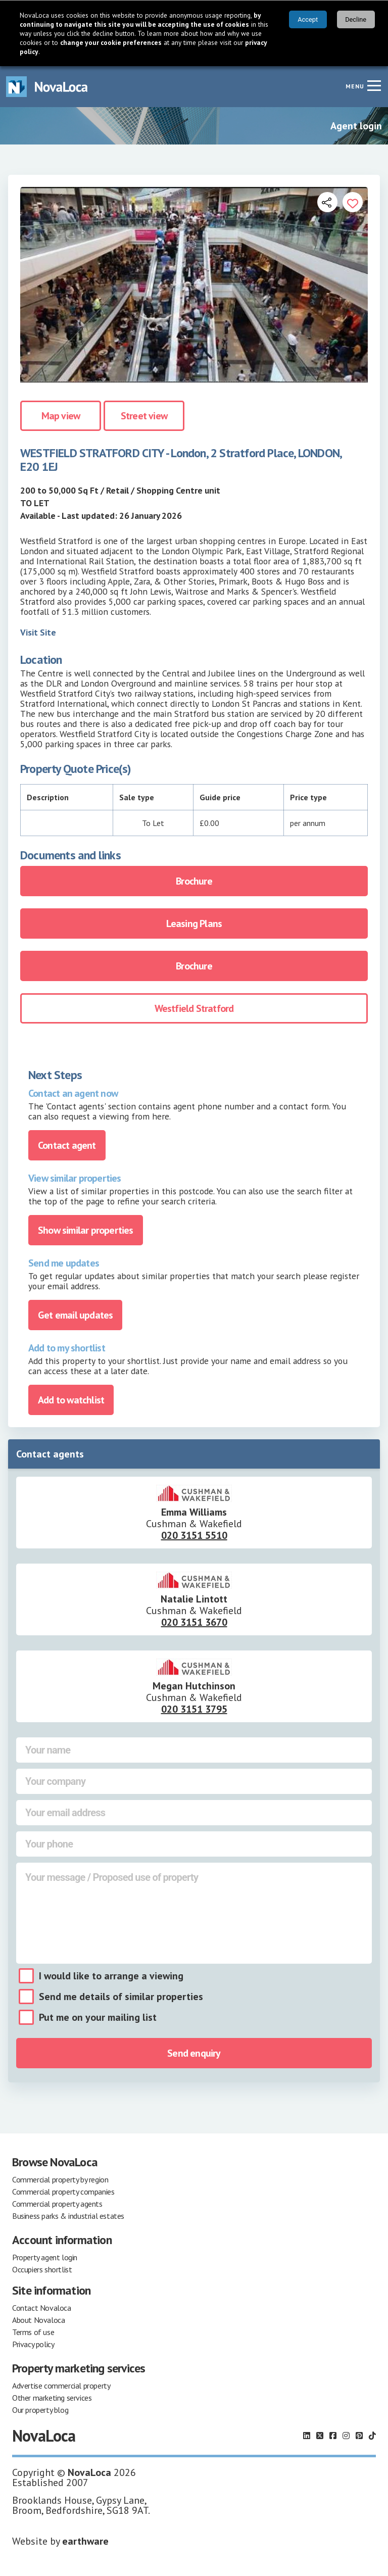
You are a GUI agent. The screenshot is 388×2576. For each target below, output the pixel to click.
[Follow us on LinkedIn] (306, 2435)
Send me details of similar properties (121, 1996)
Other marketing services (51, 2398)
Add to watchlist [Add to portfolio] (71, 1399)
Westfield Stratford (194, 1008)
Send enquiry (193, 2053)
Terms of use (33, 2332)
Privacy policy (33, 2344)
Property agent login (44, 2257)
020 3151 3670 (194, 1622)
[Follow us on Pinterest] (359, 2435)
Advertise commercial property (61, 2385)
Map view (60, 415)
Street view (144, 415)
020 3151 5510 (194, 1535)
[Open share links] (327, 202)
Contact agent (67, 1145)
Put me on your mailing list (98, 2017)
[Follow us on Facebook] (332, 2435)
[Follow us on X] (319, 2435)
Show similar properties (85, 1230)
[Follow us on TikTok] (372, 2435)
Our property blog (40, 2410)
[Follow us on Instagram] (346, 2435)
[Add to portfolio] (353, 202)
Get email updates (75, 1315)
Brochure (194, 881)
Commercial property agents (57, 2204)
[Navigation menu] (374, 85)
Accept (308, 19)
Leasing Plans (194, 923)
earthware (85, 2541)
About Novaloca (38, 2320)
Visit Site (38, 632)
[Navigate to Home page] (47, 86)
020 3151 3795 (194, 1709)
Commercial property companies (63, 2191)
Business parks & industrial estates (68, 2216)
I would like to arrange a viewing (111, 1975)
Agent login (356, 125)
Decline (355, 19)
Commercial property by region (60, 2179)
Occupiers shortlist (42, 2269)
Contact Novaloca (41, 2308)
